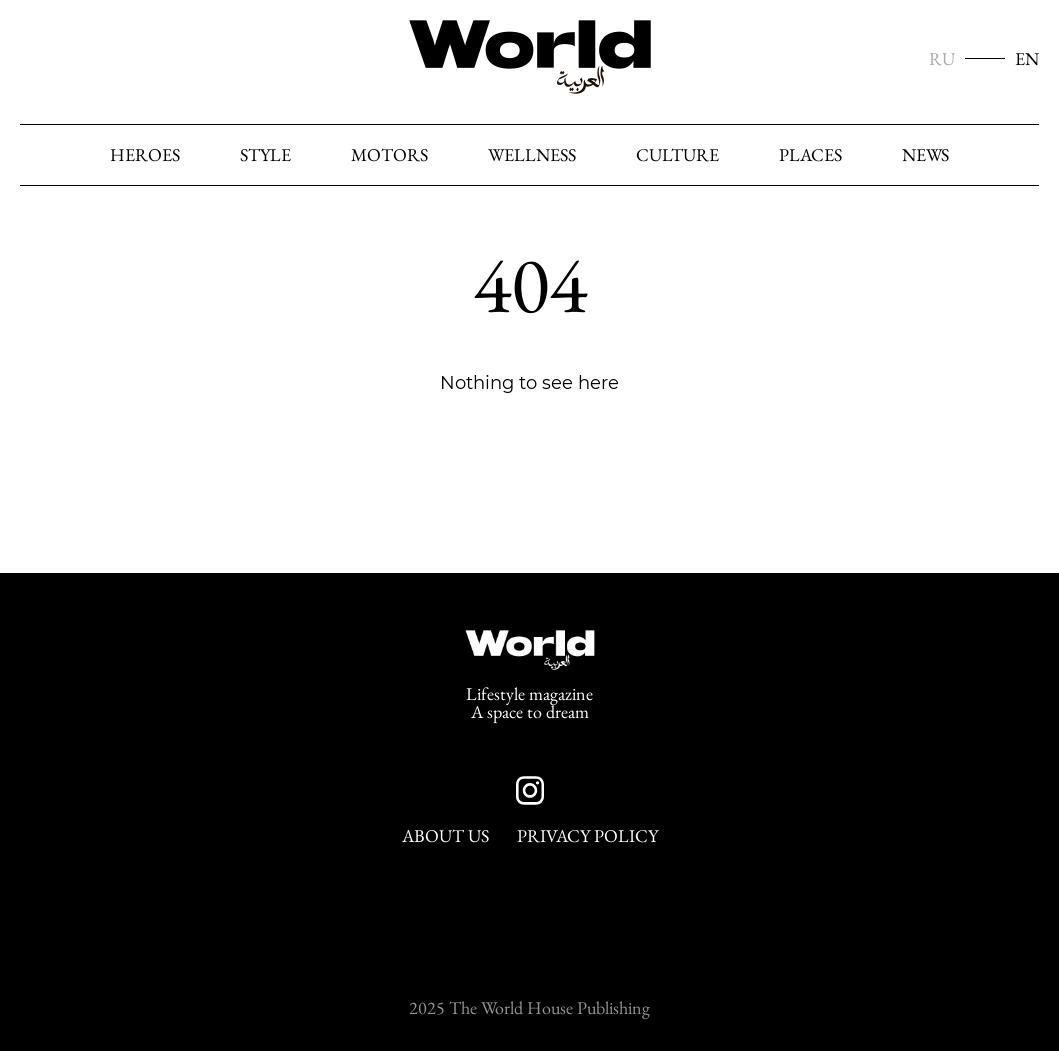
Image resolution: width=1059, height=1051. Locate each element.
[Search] (1018, 156)
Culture (677, 155)
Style (265, 155)
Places (810, 155)
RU (942, 59)
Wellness (532, 155)
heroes (145, 155)
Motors (389, 155)
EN (1027, 59)
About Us (445, 836)
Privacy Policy (587, 836)
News (925, 155)
